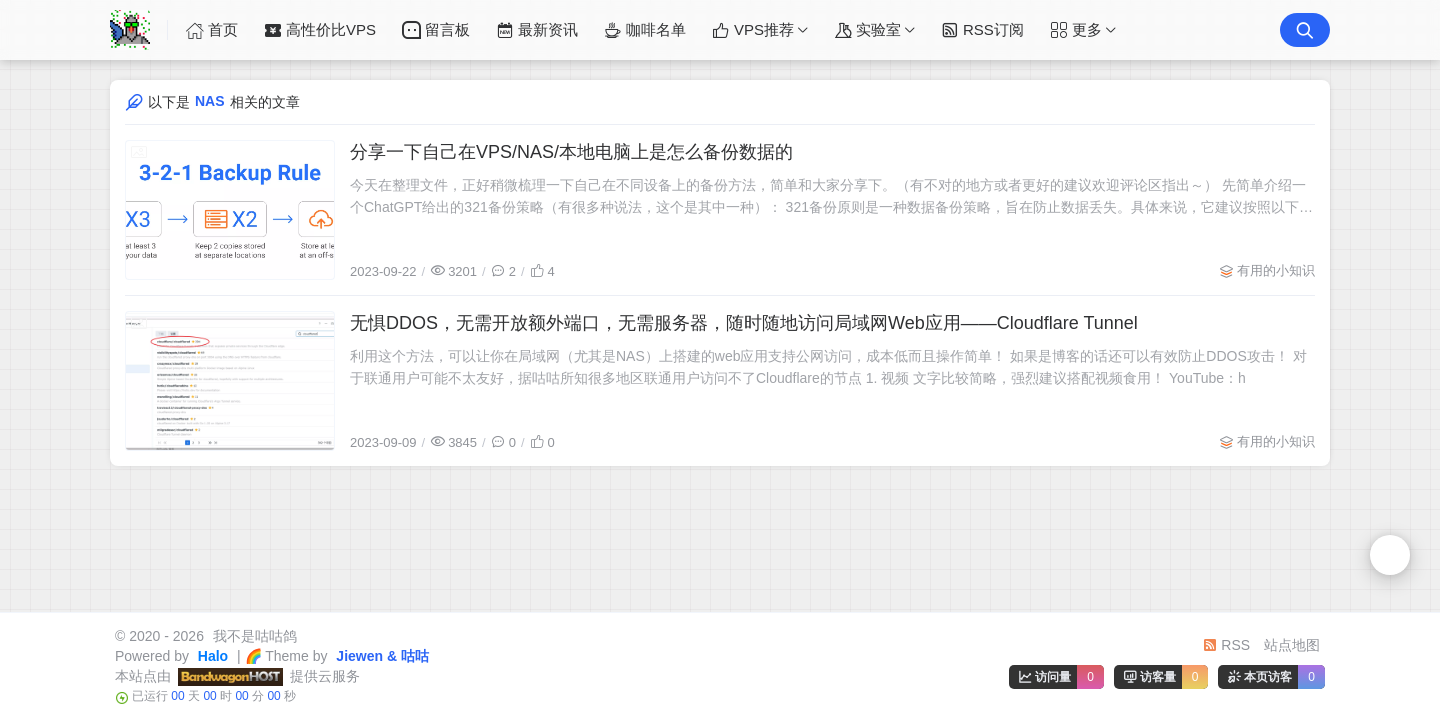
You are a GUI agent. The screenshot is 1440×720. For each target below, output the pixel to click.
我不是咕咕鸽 (253, 636)
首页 (212, 30)
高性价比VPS (320, 30)
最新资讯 (537, 30)
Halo (211, 656)
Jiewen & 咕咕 (380, 656)
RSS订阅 (982, 30)
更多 (1076, 30)
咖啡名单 (645, 30)
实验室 (867, 30)
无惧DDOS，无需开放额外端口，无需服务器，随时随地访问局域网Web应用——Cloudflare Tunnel (744, 323)
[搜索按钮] (1305, 30)
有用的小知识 (1276, 270)
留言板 (436, 30)
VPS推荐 (753, 30)
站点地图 (1292, 645)
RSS (1226, 645)
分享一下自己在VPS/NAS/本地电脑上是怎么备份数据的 (571, 152)
